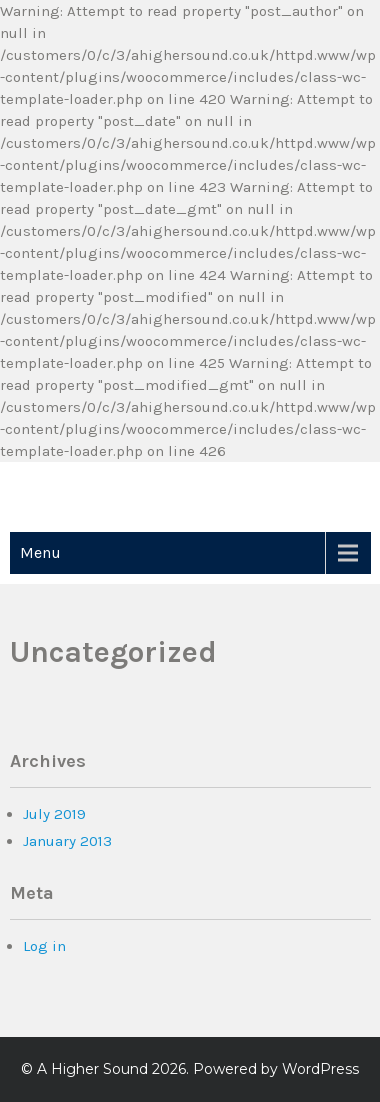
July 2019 (54, 814)
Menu (40, 552)
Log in (44, 946)
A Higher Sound (92, 1069)
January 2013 (67, 841)
